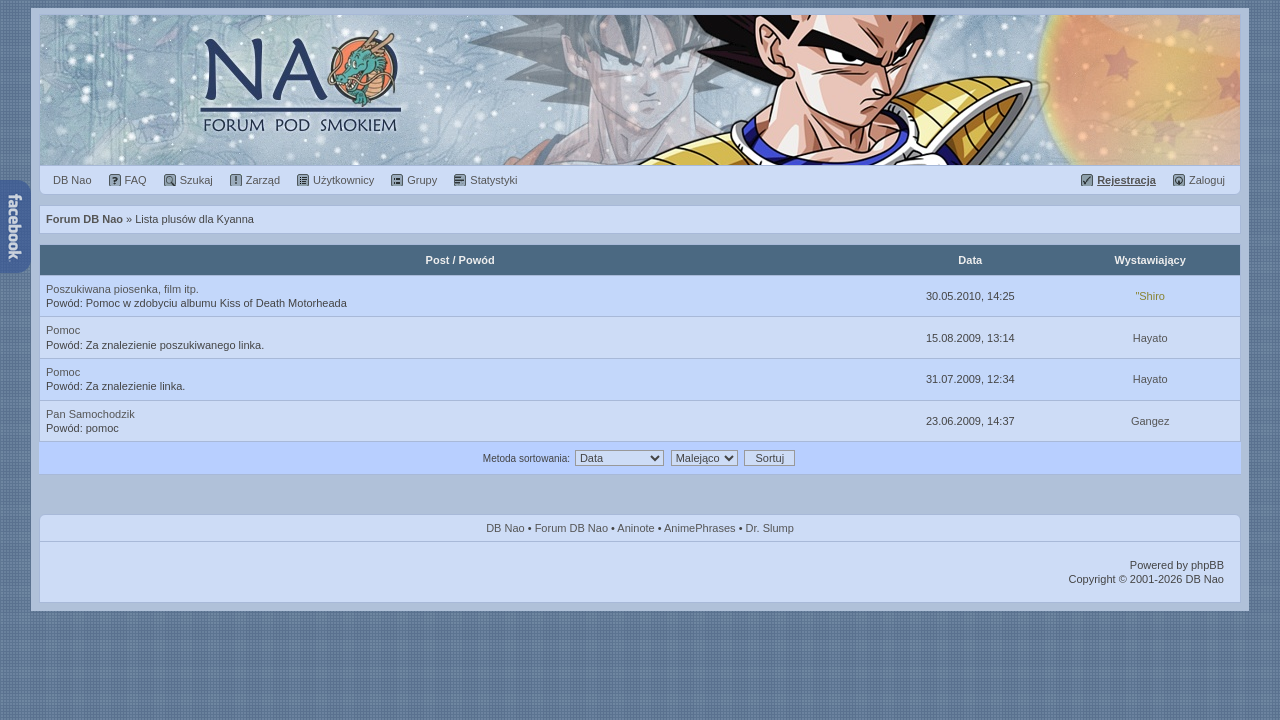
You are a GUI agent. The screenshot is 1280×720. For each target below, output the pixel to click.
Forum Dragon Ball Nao (640, 90)
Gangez (1150, 421)
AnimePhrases (700, 528)
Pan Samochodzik (90, 414)
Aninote (635, 528)
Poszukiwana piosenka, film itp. (122, 289)
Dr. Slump (770, 528)
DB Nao (505, 528)
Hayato (1150, 338)
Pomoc (63, 330)
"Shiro (1150, 296)
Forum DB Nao (571, 528)
